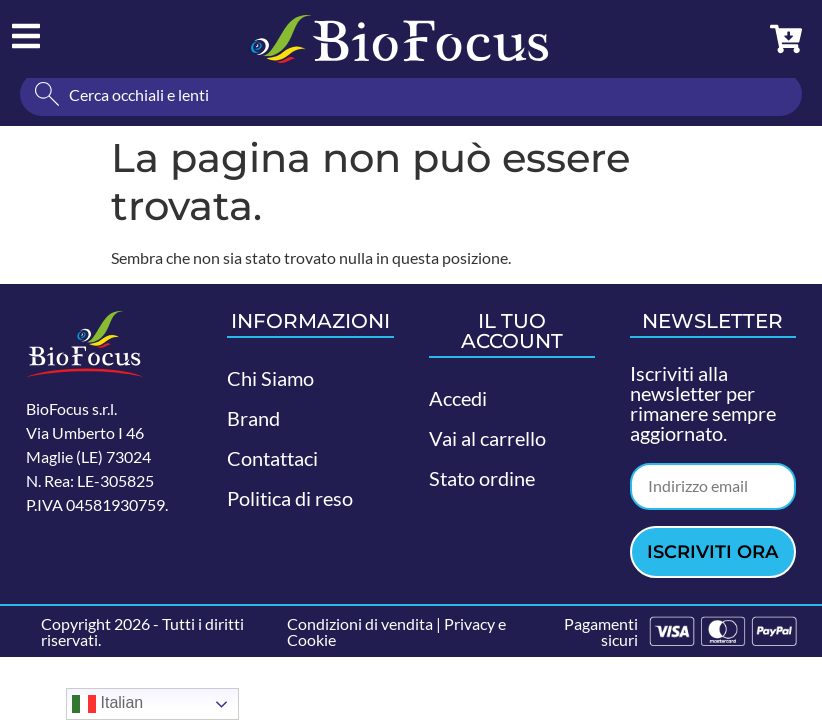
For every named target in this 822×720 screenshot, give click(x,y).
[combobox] (411, 100)
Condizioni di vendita (360, 629)
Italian (107, 704)
